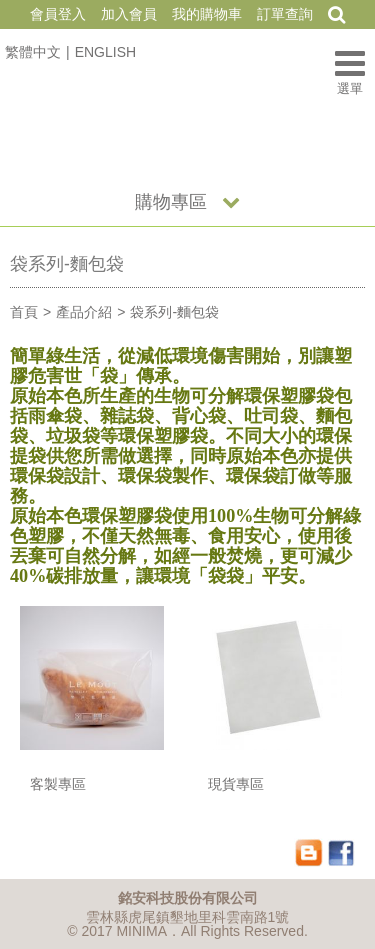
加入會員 (129, 14)
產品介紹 (84, 312)
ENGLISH (105, 52)
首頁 (24, 312)
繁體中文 (33, 52)
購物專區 (171, 202)
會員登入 (58, 14)
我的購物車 (207, 14)
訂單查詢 (285, 14)
